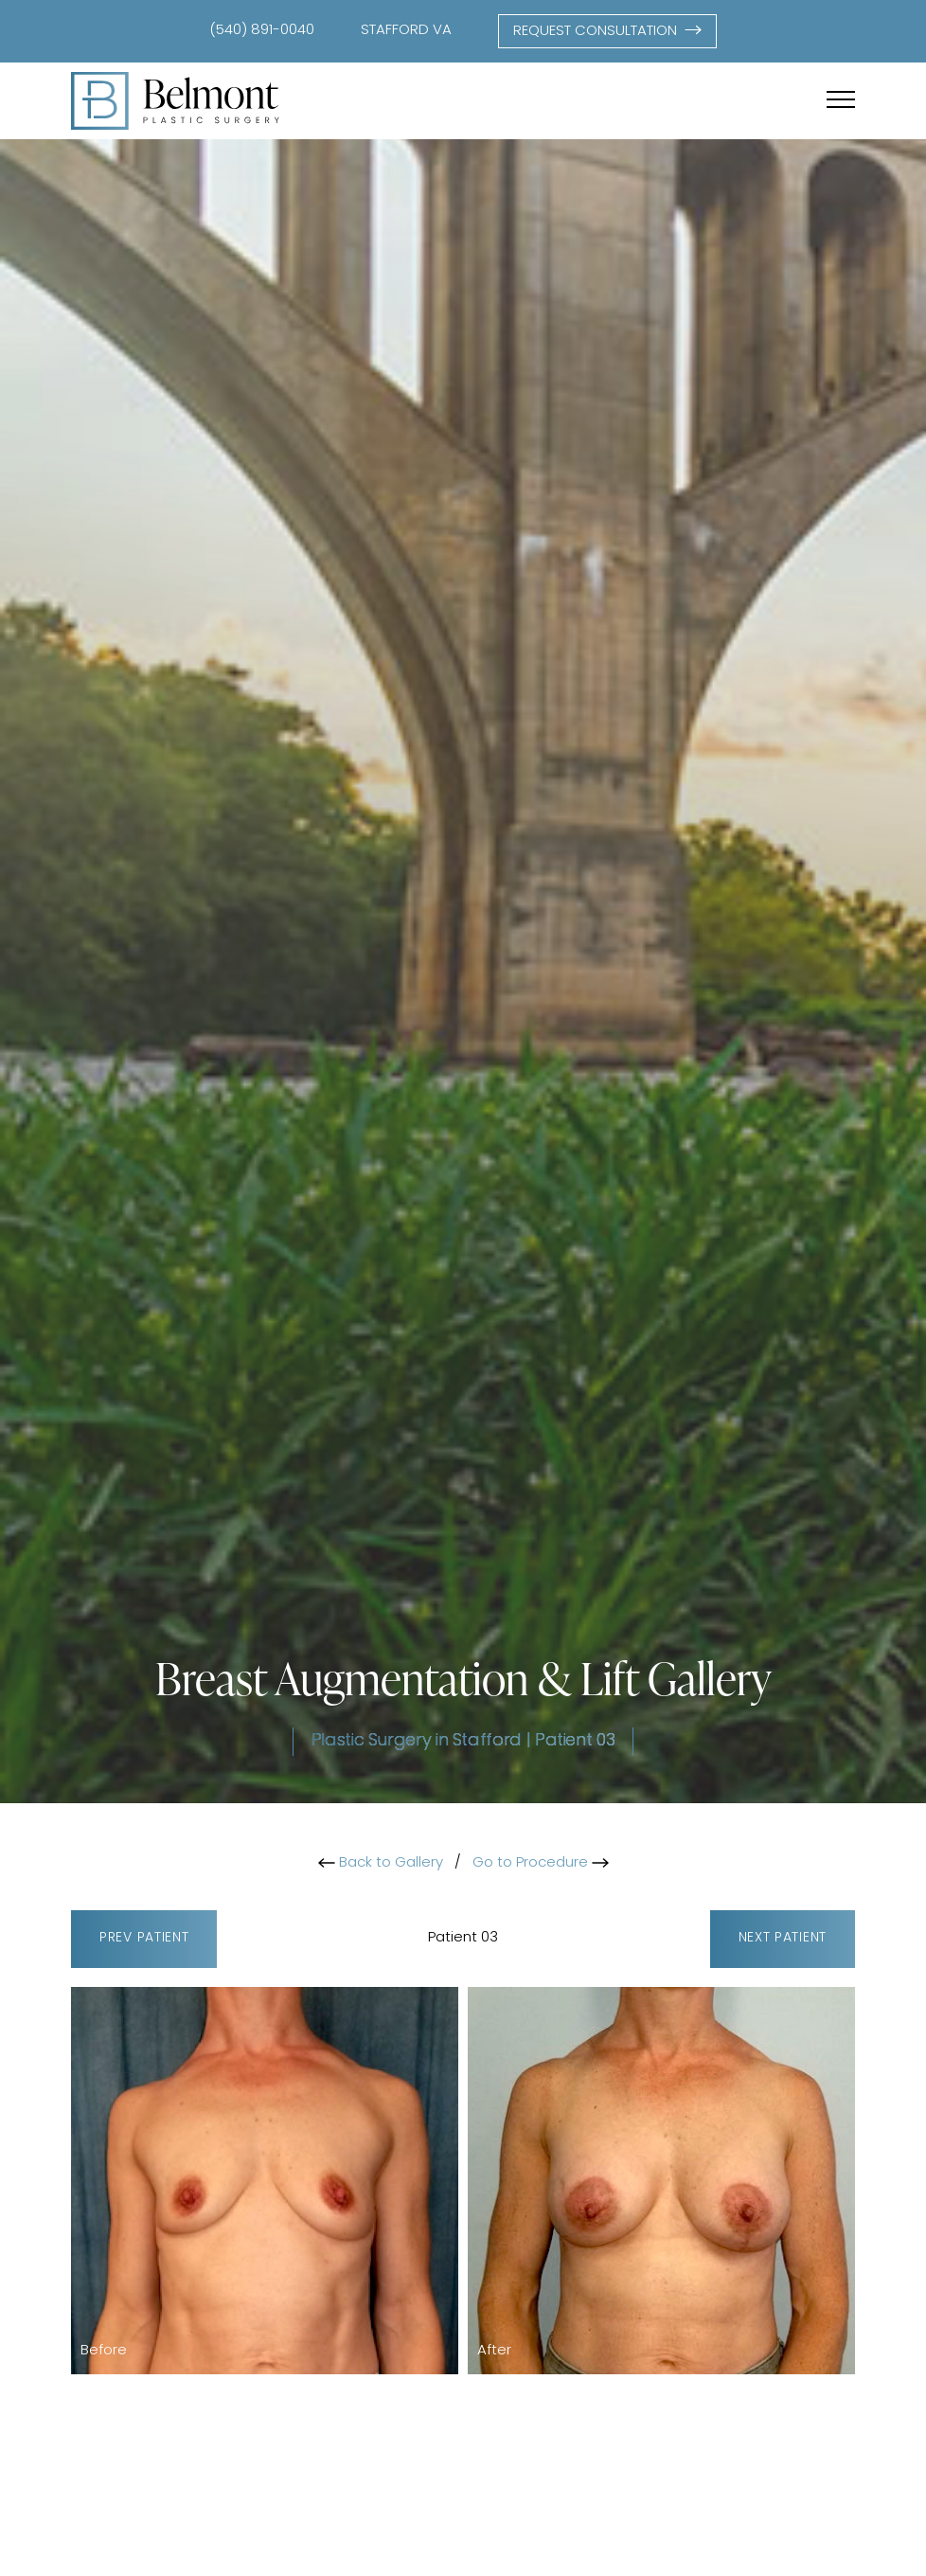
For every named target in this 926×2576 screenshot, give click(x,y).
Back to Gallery (380, 1863)
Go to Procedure (540, 1863)
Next (783, 1939)
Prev (143, 1939)
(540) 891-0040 (261, 31)
